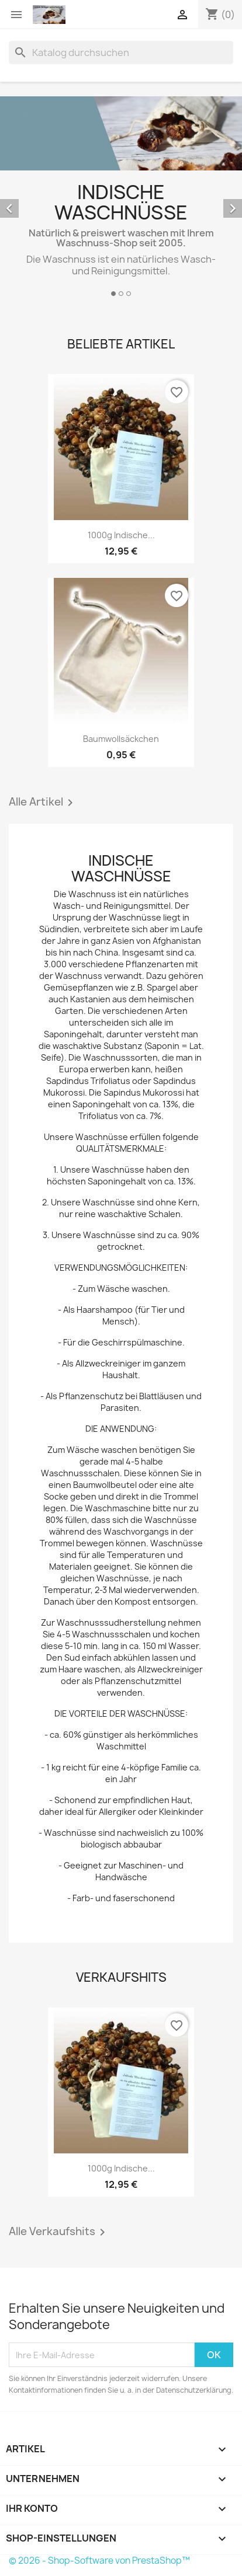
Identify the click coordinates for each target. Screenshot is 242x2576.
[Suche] (121, 52)
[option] (121, 198)
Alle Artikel (43, 803)
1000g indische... (121, 535)
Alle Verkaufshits (59, 2232)
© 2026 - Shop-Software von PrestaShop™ (99, 2560)
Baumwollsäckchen (121, 738)
